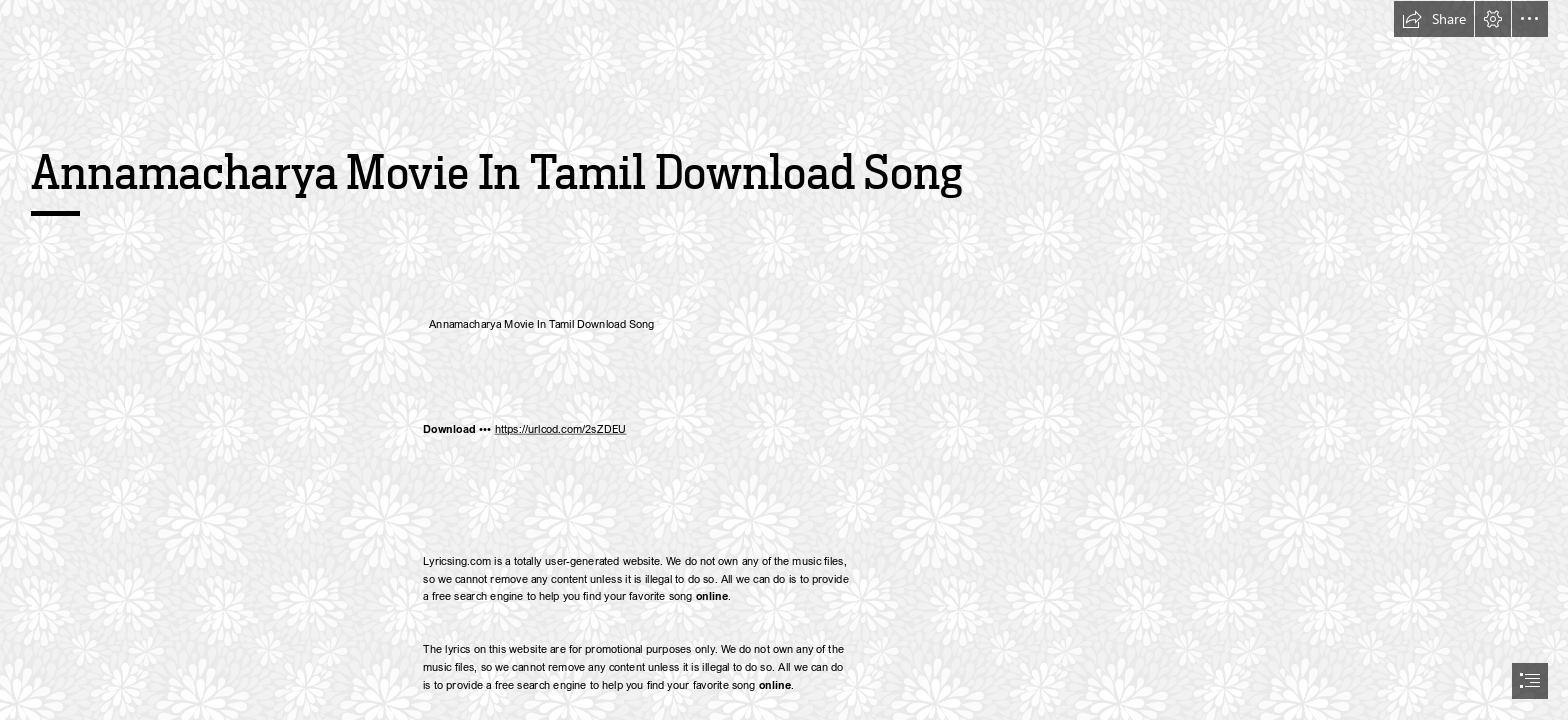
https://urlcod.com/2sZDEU (560, 429)
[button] (1434, 19)
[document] (784, 360)
